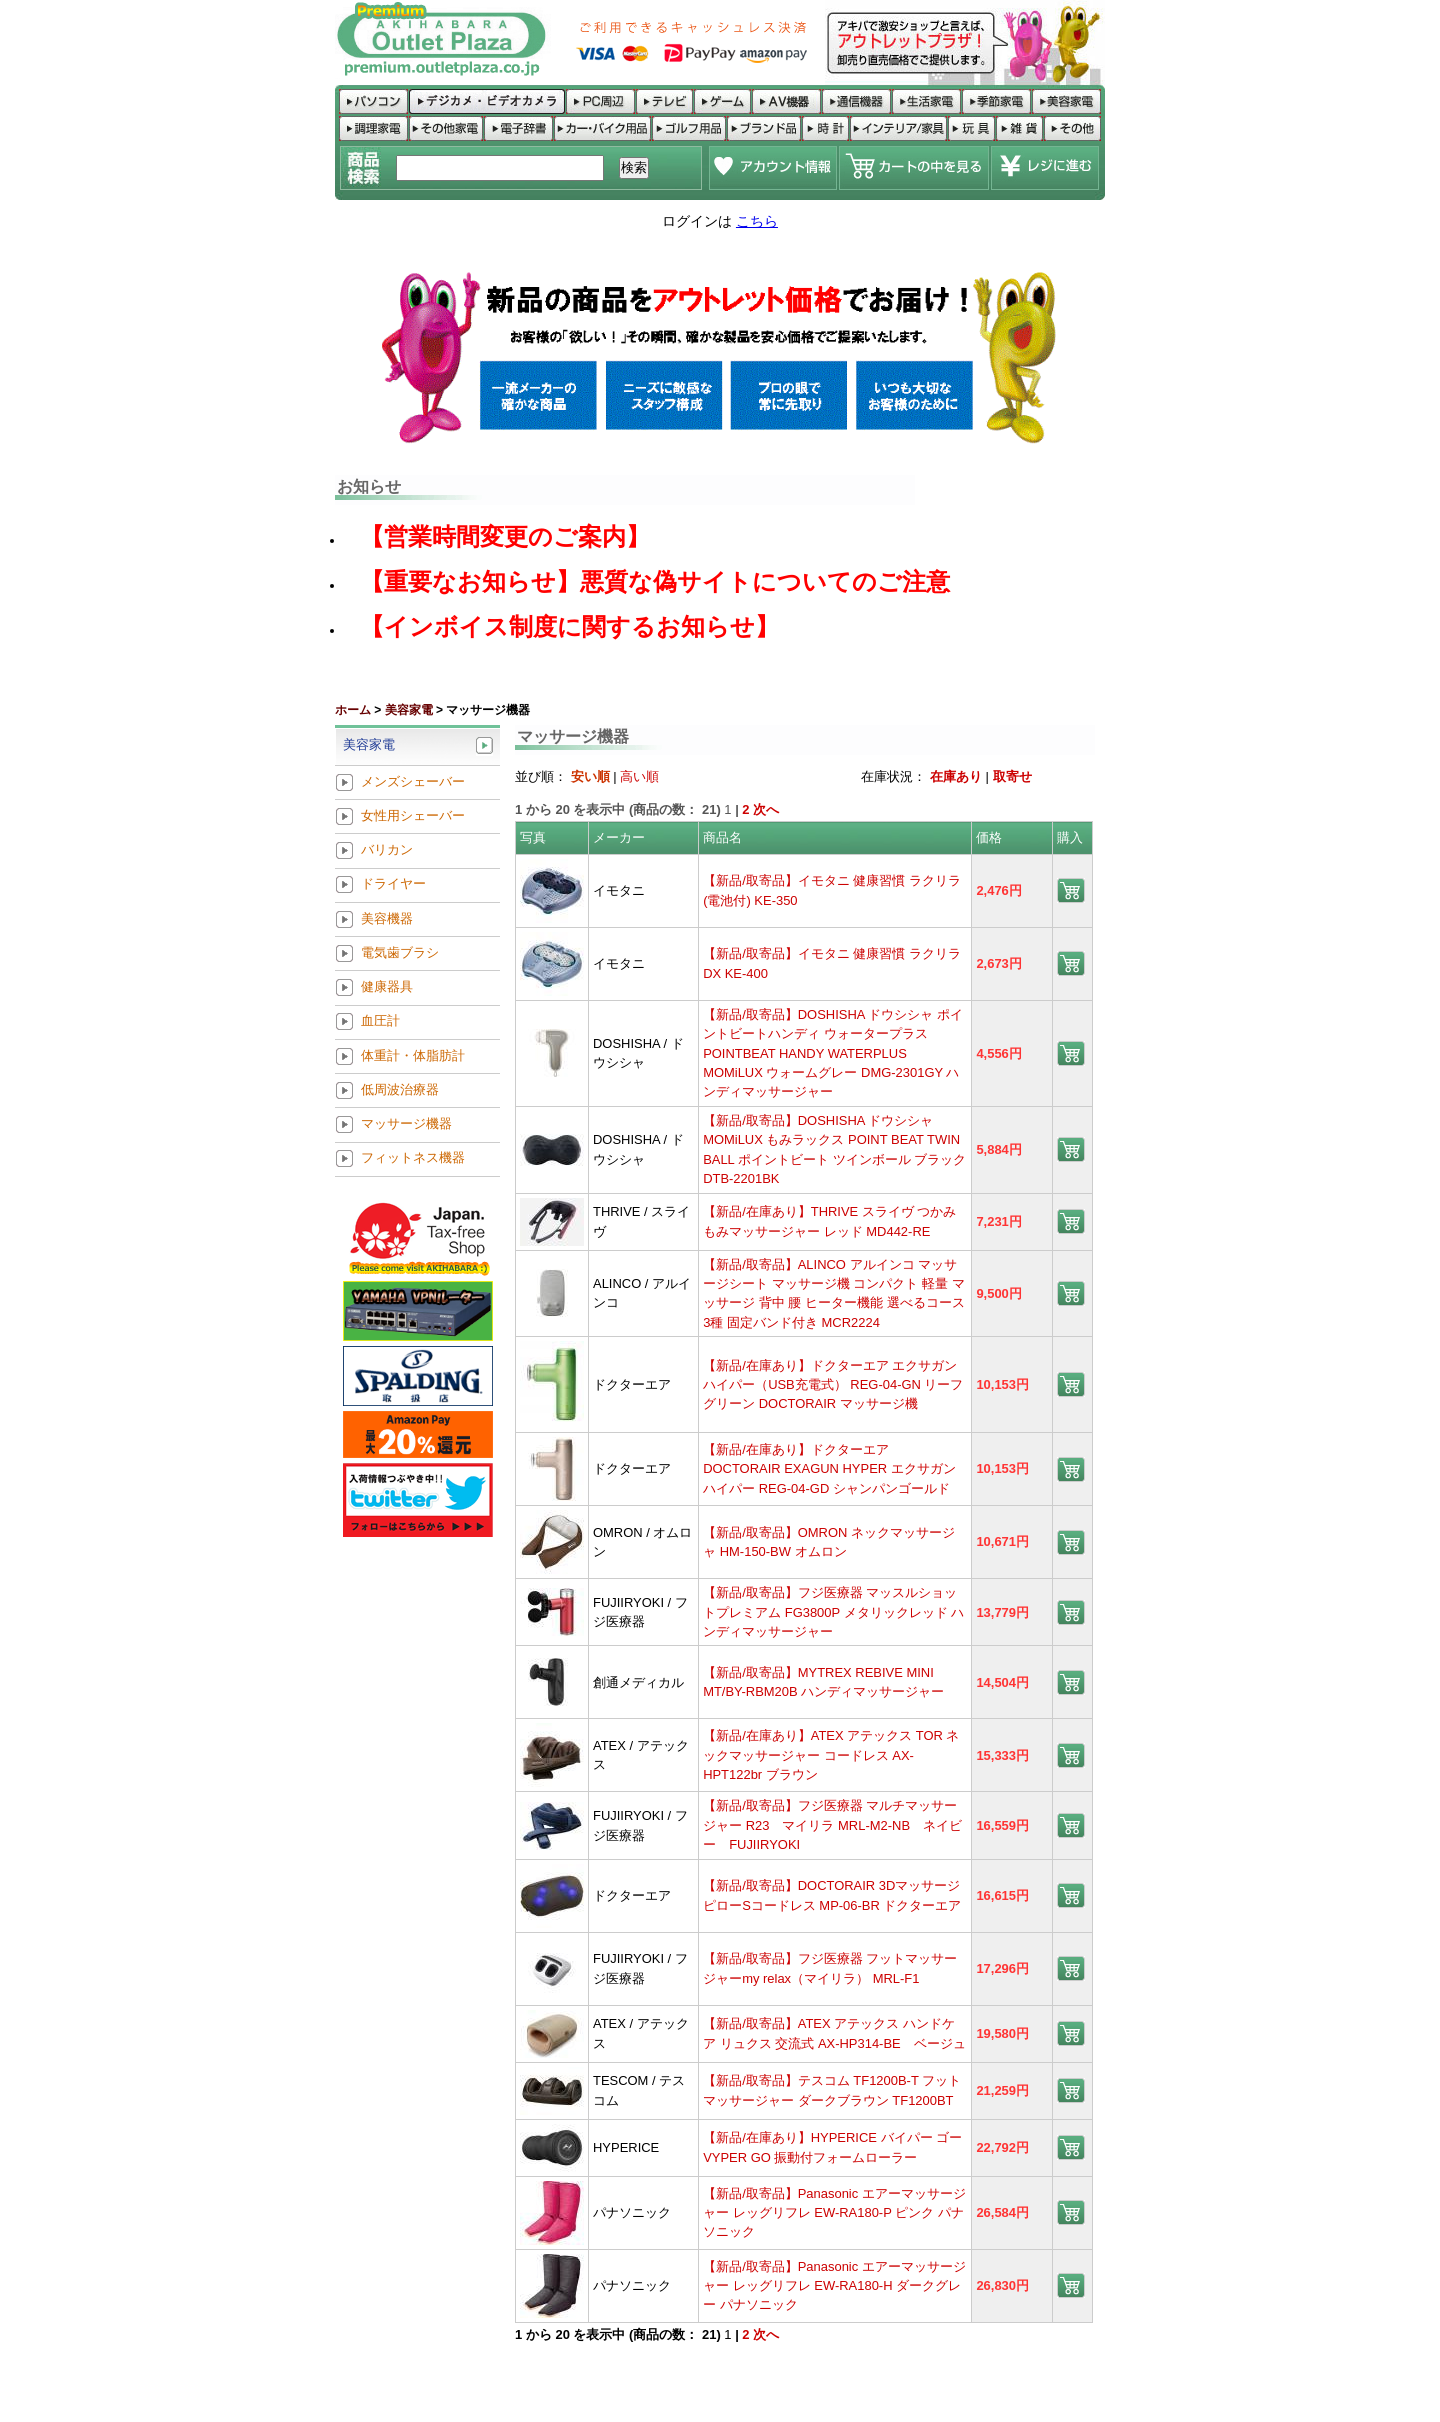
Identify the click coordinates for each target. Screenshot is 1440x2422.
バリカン (387, 850)
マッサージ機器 (406, 1124)
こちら (757, 221)
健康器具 (387, 987)
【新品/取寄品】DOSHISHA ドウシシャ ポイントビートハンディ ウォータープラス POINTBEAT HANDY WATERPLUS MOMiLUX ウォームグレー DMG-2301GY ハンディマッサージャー (833, 1053)
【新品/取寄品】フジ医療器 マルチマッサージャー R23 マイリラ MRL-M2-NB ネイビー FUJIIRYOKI (832, 1825)
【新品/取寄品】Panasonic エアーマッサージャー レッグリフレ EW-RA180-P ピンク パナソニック (834, 2213)
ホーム (353, 710)
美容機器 (387, 918)
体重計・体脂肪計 (413, 1055)
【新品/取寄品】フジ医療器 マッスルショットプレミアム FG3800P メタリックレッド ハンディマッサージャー (833, 1612)
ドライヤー (393, 884)
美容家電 (409, 710)
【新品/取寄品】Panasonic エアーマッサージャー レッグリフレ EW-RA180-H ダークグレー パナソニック (834, 2286)
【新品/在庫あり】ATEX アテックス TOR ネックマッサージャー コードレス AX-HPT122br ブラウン (831, 1755)
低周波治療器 (400, 1089)
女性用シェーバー (413, 815)
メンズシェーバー (413, 781)
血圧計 (380, 1021)
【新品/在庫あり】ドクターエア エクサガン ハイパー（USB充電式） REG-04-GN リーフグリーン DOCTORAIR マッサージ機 (833, 1385)
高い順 (639, 776)
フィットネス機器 (413, 1158)
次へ (766, 809)
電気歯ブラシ (400, 952)
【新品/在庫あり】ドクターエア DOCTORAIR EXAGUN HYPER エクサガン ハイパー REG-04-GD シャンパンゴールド (829, 1469)
